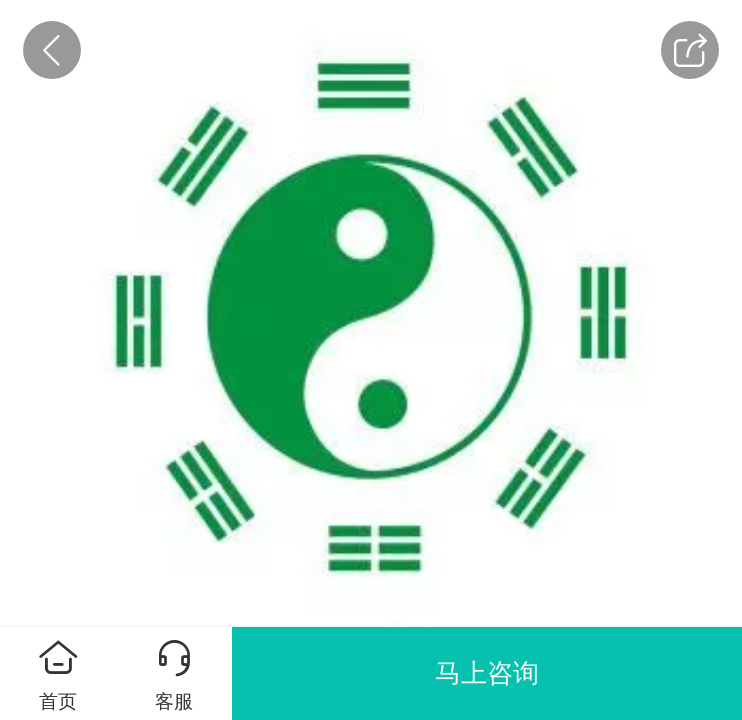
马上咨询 (487, 673)
